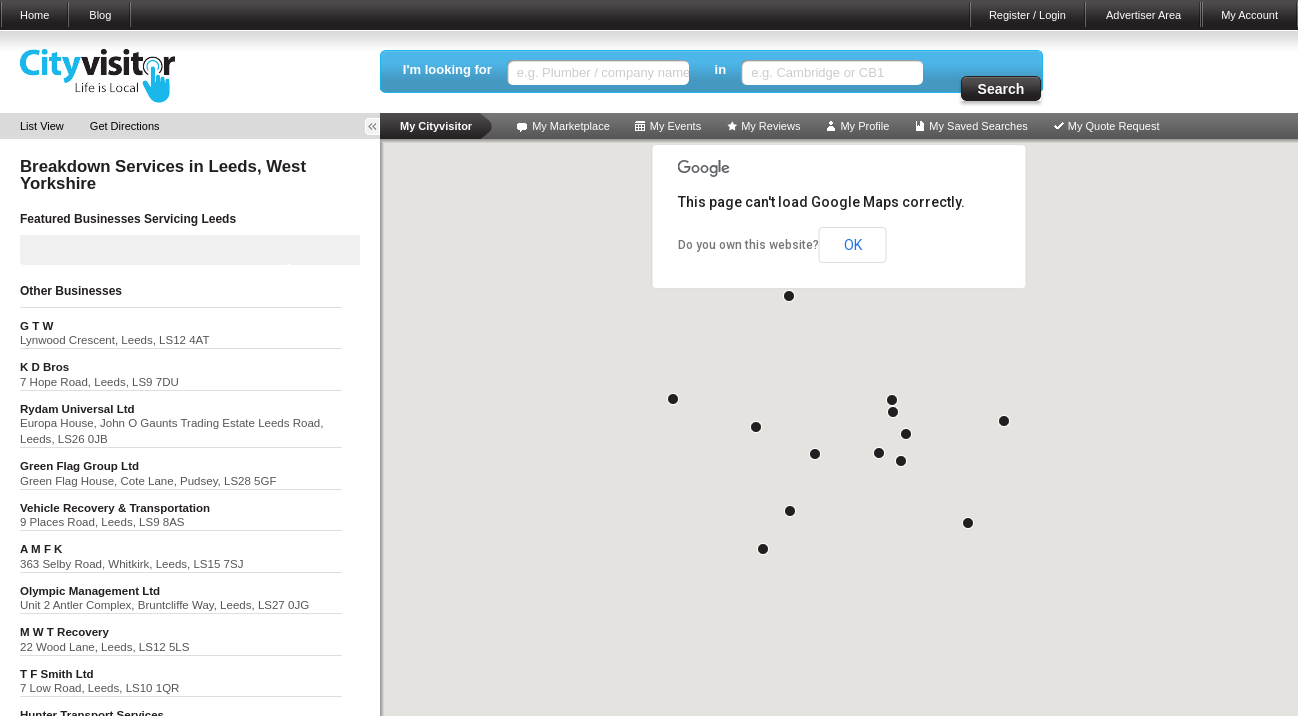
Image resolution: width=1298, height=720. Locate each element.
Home (34, 15)
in (721, 69)
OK (853, 245)
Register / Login (1027, 15)
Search (1001, 89)
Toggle (379, 126)
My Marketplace (571, 126)
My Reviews (770, 126)
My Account (1249, 15)
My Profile (864, 126)
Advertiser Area (1143, 15)
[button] (815, 454)
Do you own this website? (748, 245)
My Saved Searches (978, 126)
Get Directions (125, 126)
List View (42, 126)
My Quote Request (1114, 126)
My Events (675, 126)
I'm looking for (447, 69)
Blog (100, 15)
